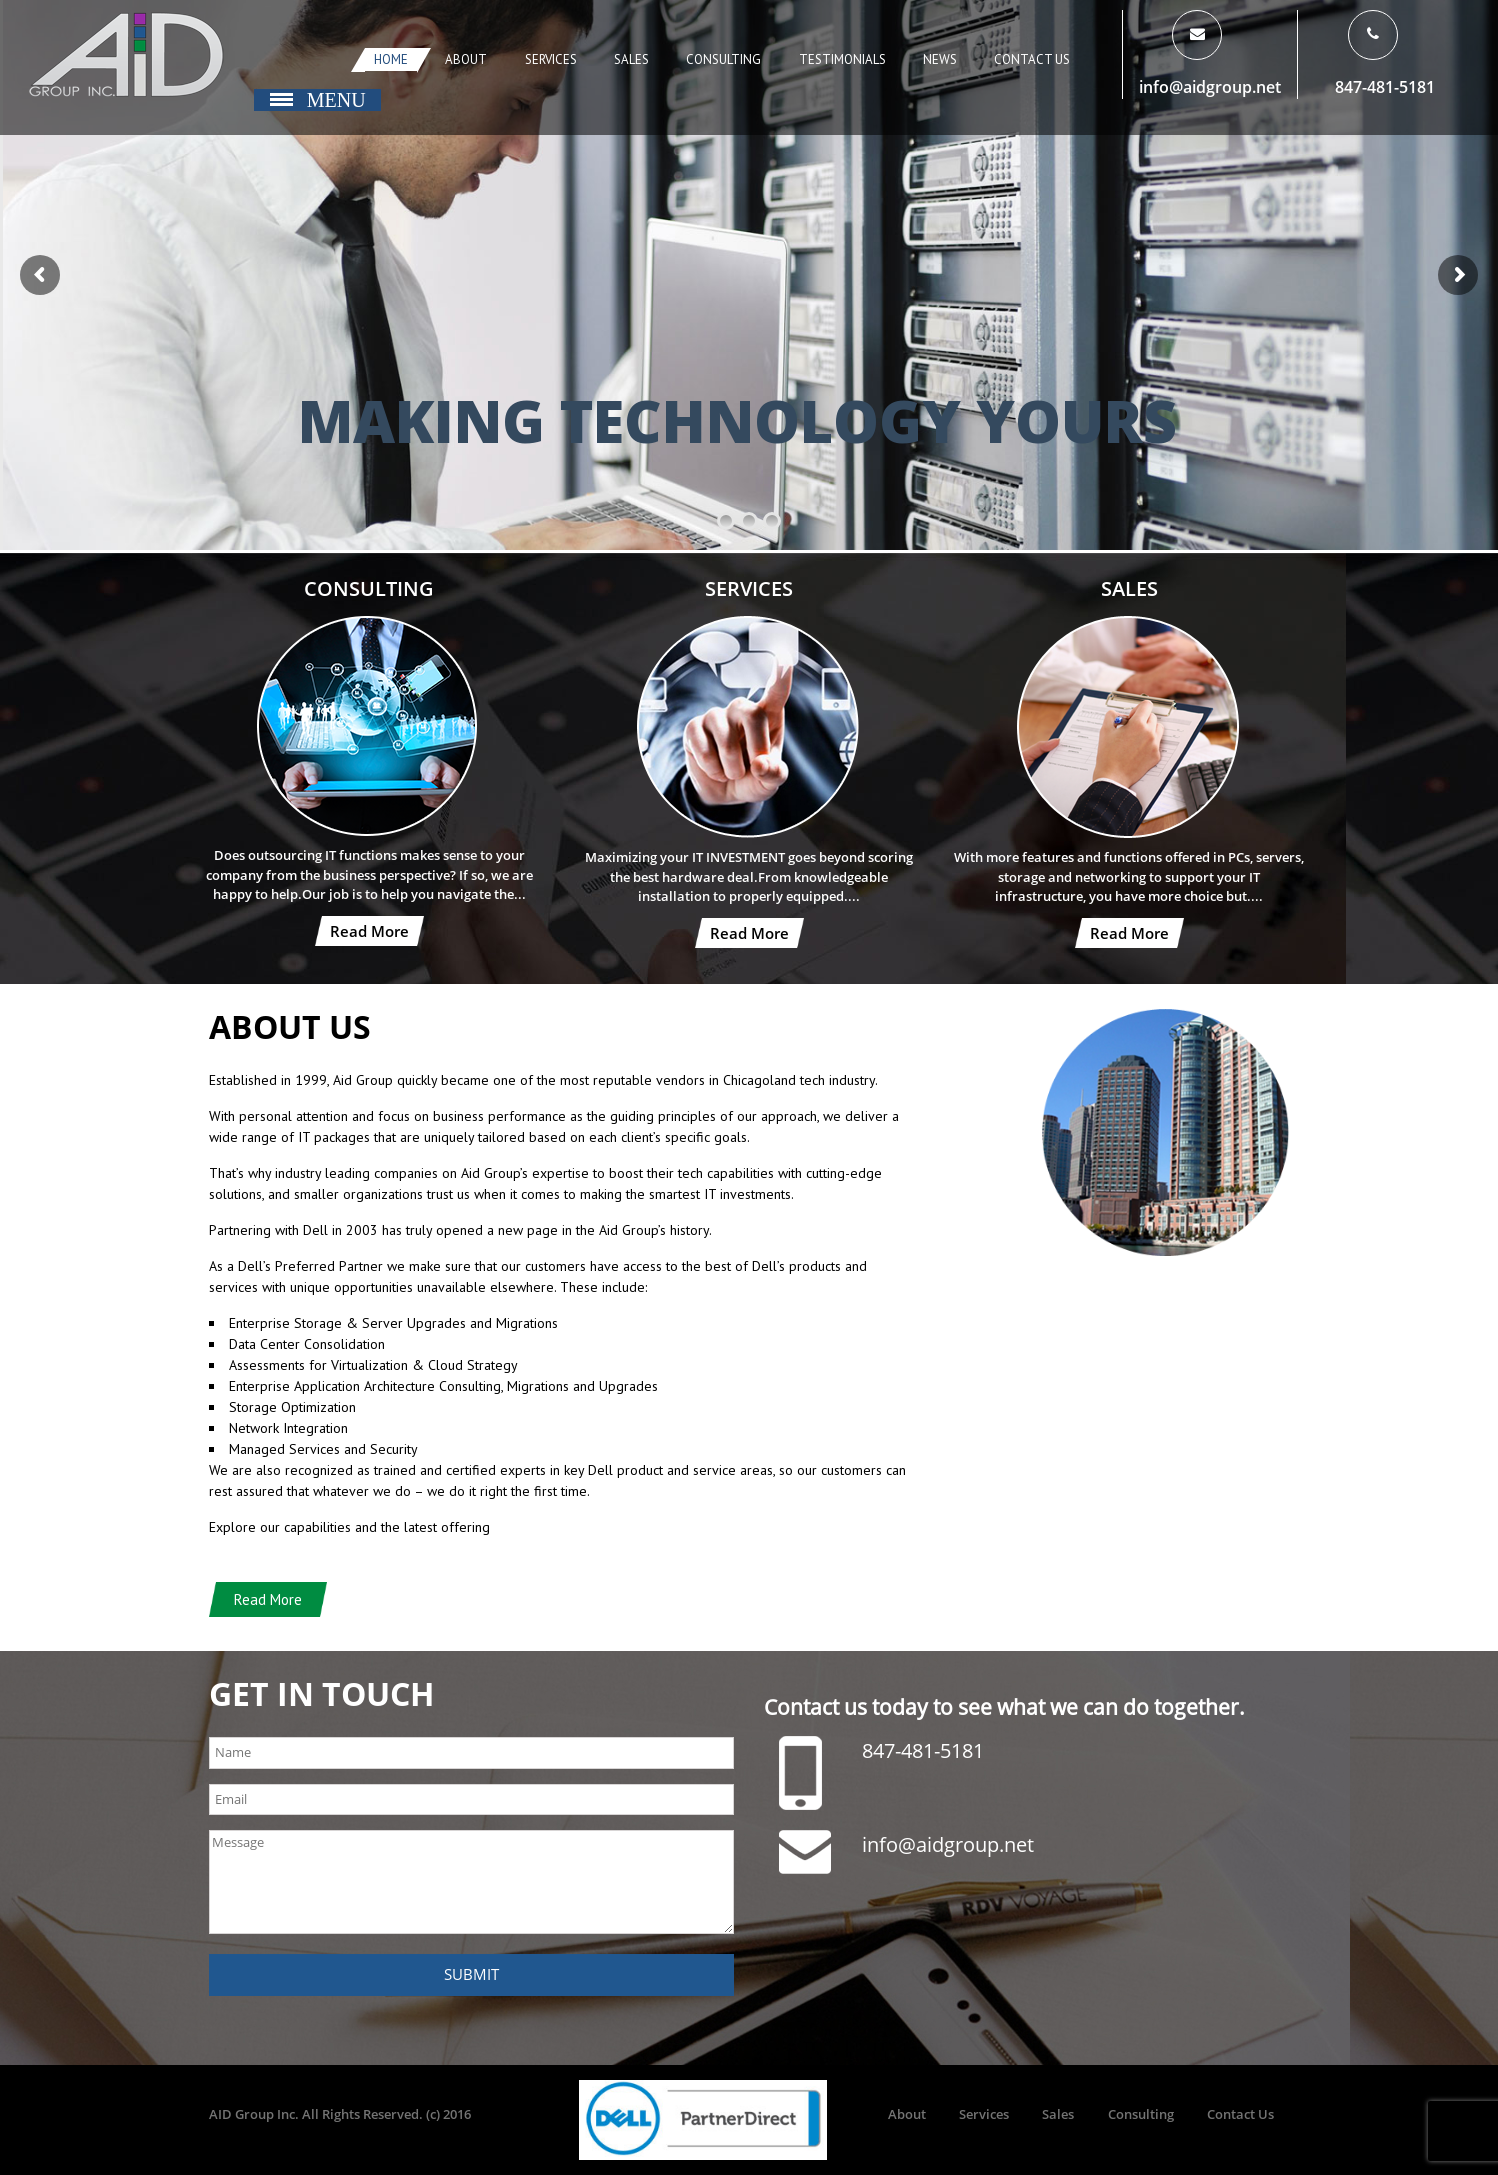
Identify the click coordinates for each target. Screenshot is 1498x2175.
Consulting (723, 59)
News (940, 59)
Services (551, 59)
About (466, 59)
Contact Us (1032, 59)
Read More (369, 931)
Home (391, 59)
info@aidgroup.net (1210, 87)
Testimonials (842, 59)
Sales (631, 59)
